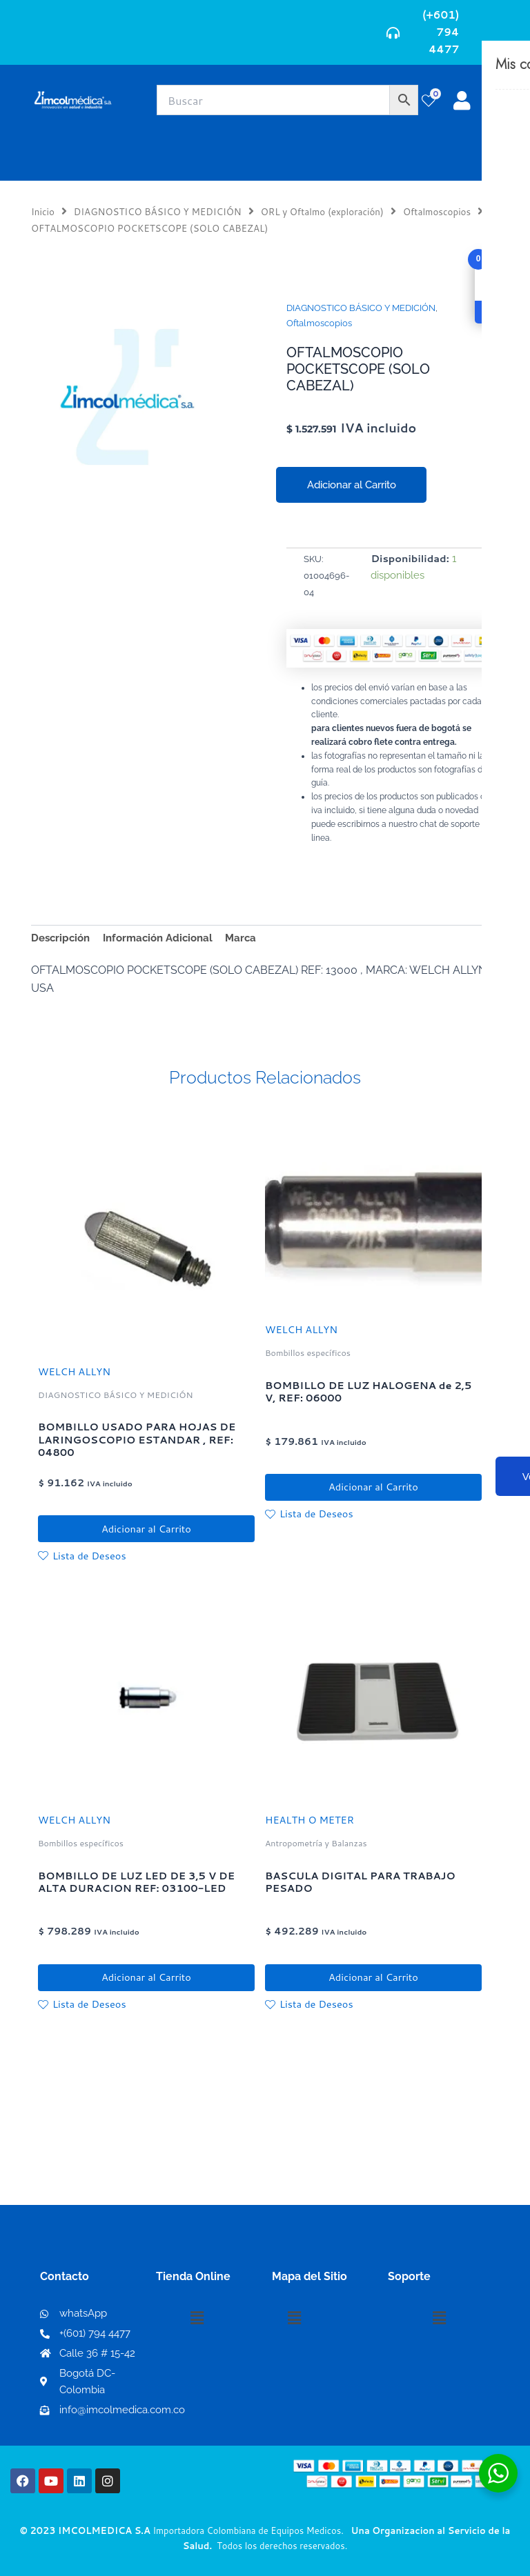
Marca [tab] (240, 937)
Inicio (43, 211)
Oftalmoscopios (437, 211)
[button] (196, 2318)
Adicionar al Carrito (351, 484)
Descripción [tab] (60, 937)
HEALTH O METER (309, 1822)
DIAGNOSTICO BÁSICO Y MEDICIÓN (158, 211)
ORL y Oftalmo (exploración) (322, 211)
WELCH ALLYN (74, 1371)
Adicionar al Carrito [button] (146, 1529)
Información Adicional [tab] (158, 937)
